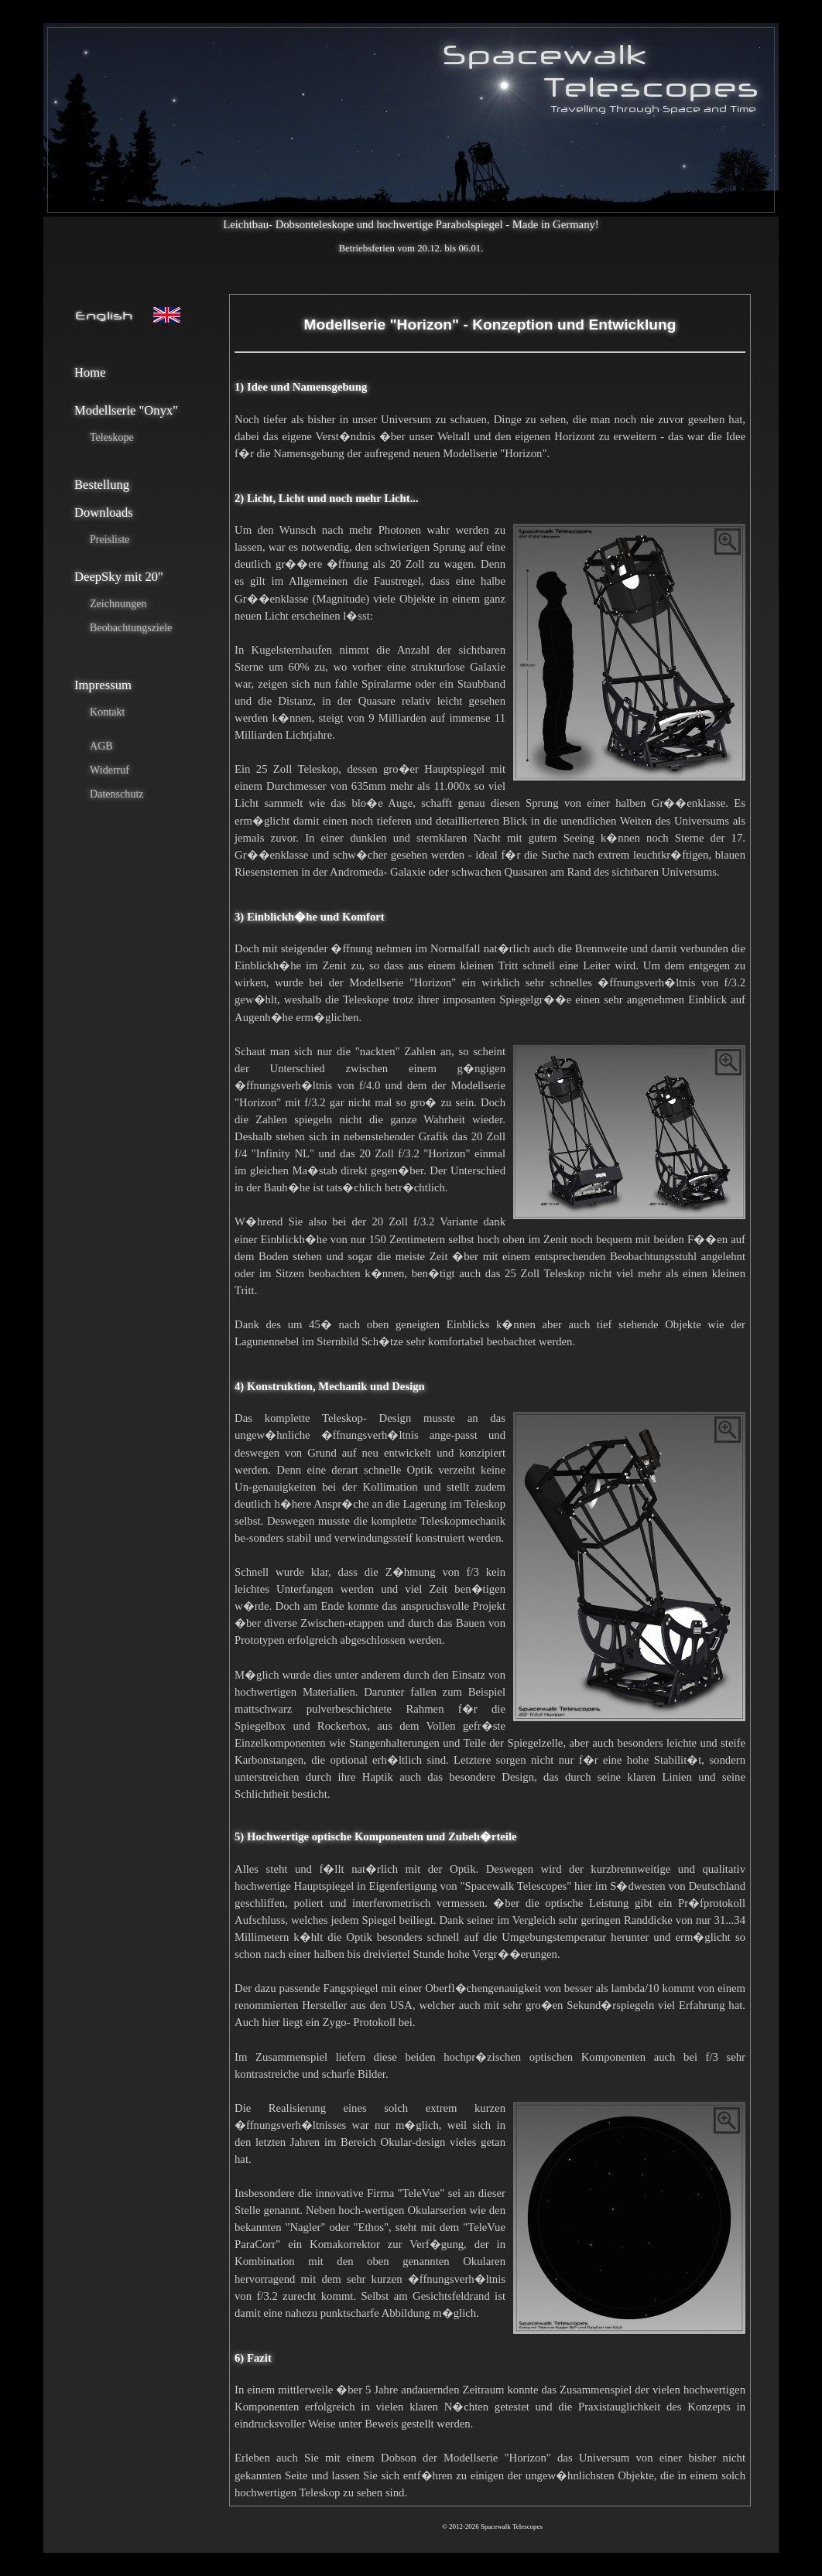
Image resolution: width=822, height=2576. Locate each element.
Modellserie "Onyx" (126, 410)
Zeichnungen (118, 603)
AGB (101, 746)
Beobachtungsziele (131, 627)
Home (90, 372)
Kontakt (107, 711)
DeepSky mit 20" (118, 576)
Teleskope (112, 437)
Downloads (103, 512)
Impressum (103, 685)
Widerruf (109, 770)
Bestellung (101, 484)
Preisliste (110, 539)
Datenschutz (117, 793)
